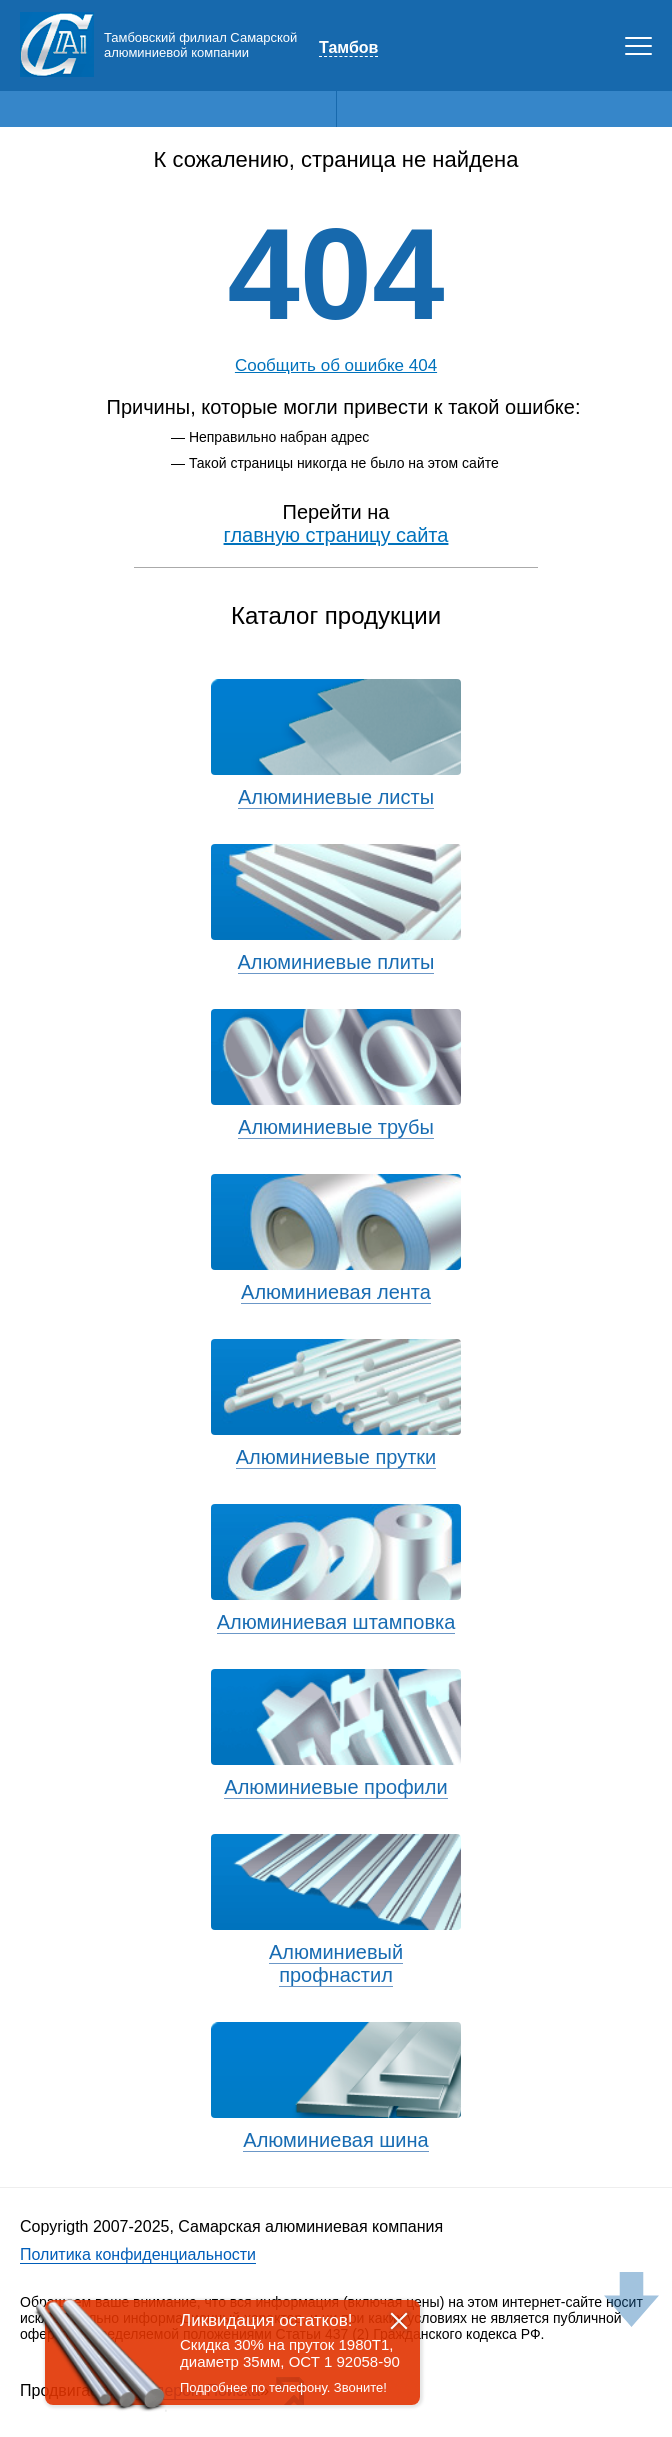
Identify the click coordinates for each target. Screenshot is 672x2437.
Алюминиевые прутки (336, 1457)
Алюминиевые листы (336, 797)
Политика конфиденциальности (138, 2254)
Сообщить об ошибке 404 (336, 365)
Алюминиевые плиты (336, 962)
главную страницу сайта (336, 535)
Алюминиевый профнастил (336, 1963)
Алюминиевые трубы (336, 1127)
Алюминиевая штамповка (336, 1622)
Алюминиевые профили (335, 1787)
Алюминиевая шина (335, 2140)
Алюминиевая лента (336, 1292)
